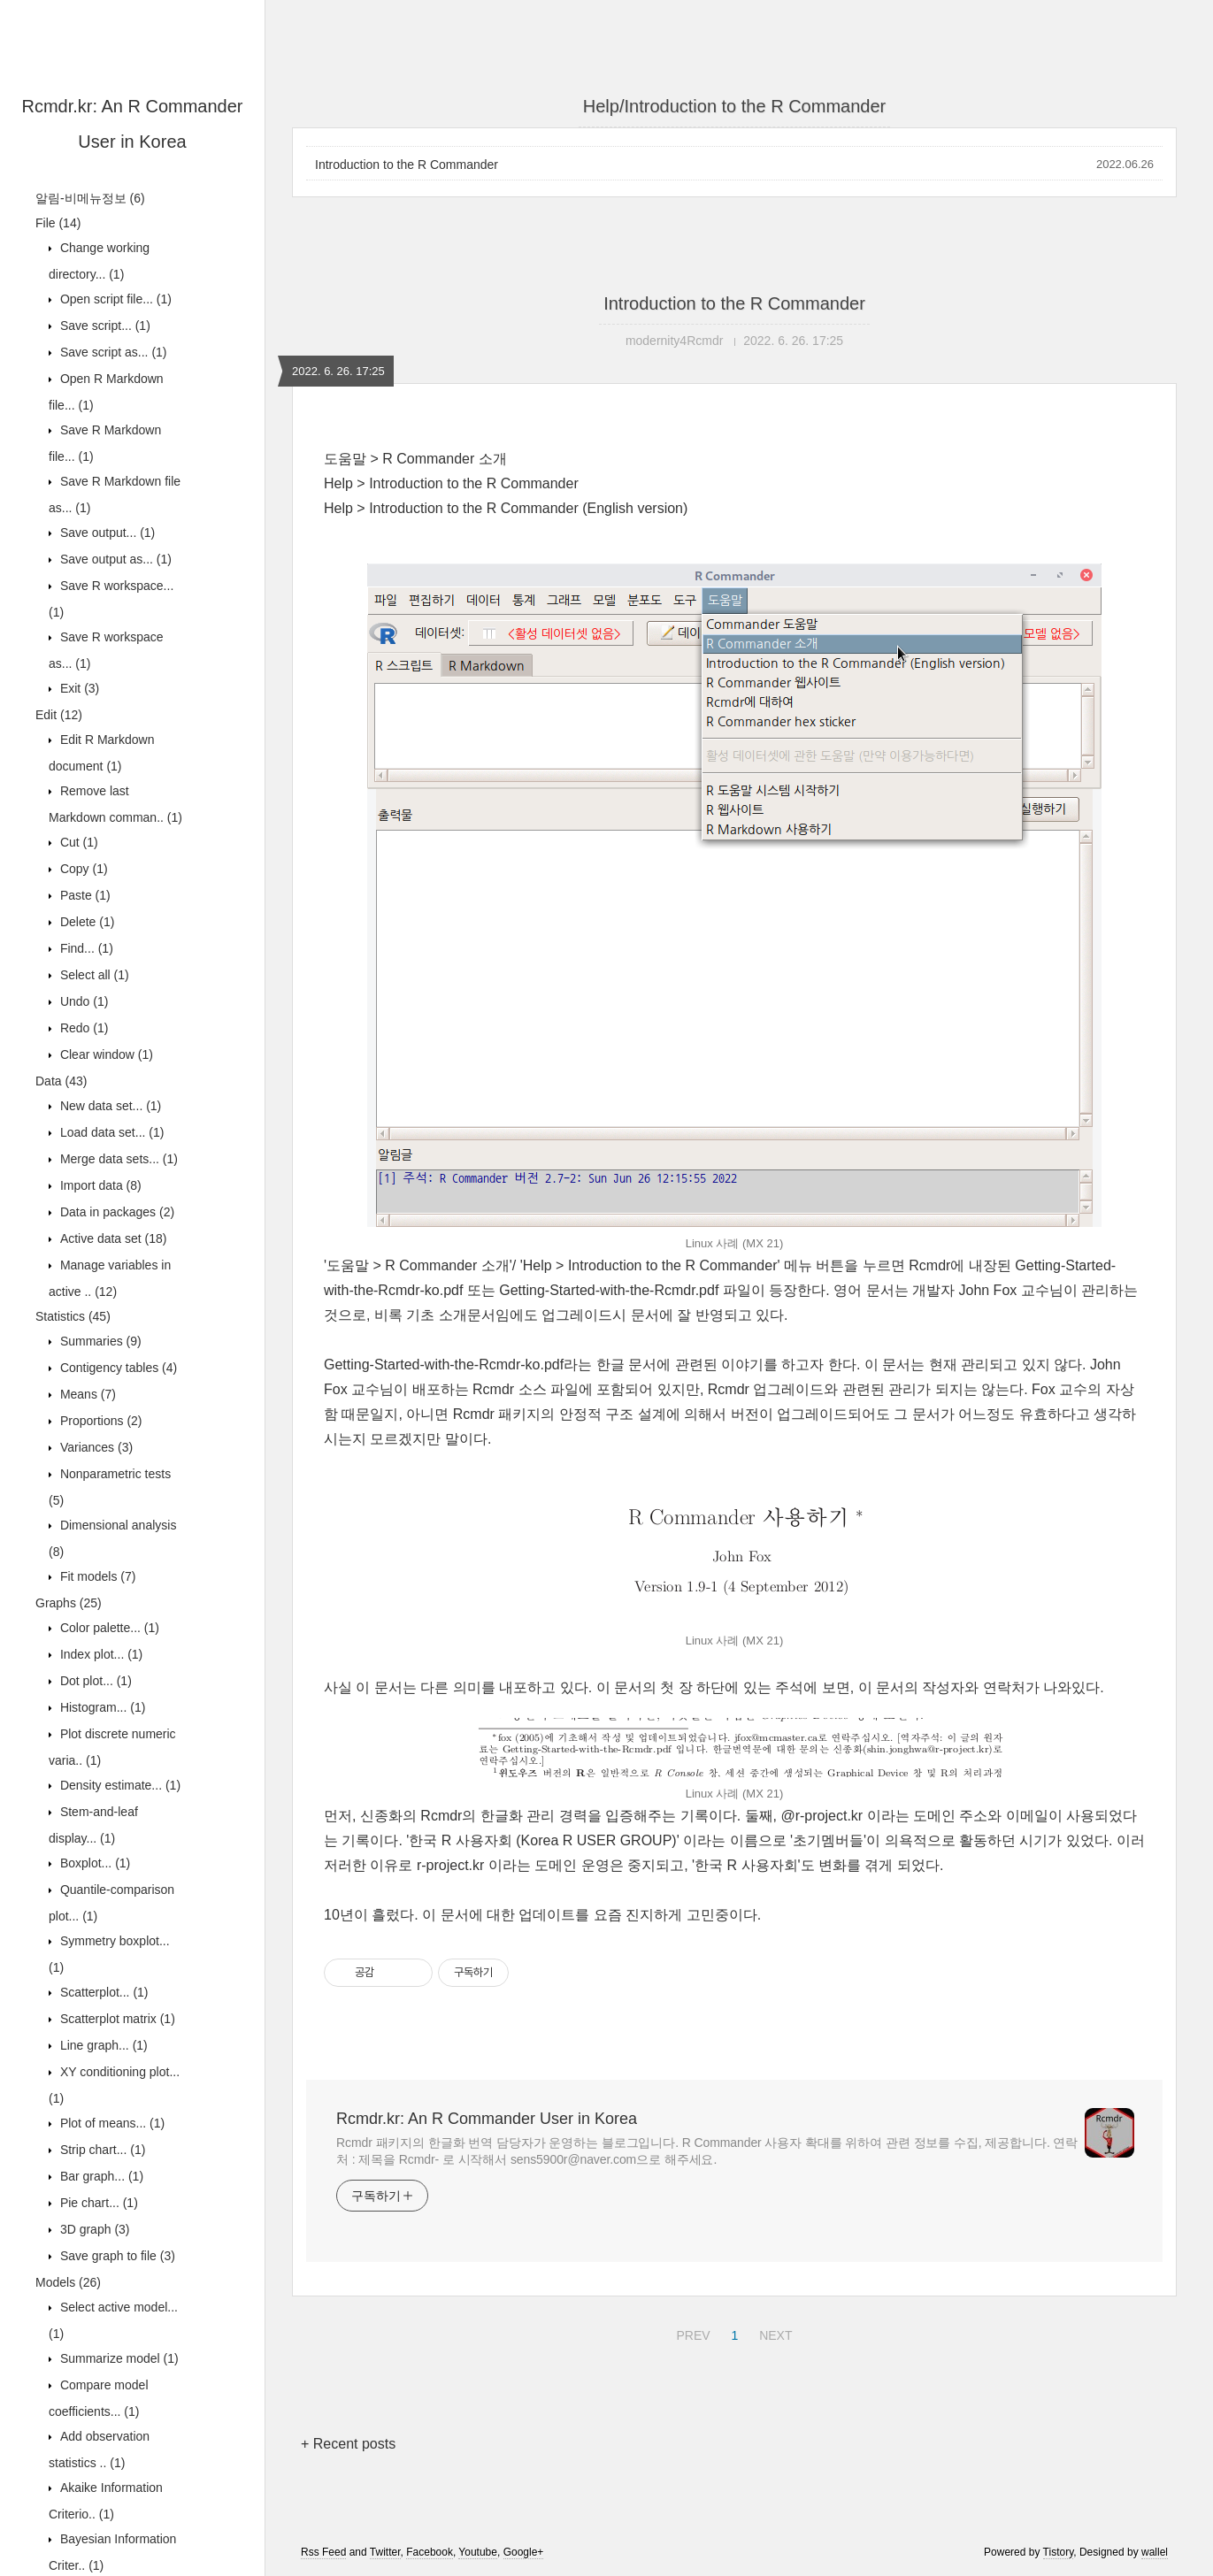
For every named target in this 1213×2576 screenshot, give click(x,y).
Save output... (106, 532)
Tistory (1058, 2552)
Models (68, 2282)
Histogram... (101, 1707)
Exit (78, 688)
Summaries (99, 1341)
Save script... (103, 325)
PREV (691, 2332)
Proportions (99, 1421)
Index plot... (99, 1654)
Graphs (68, 1603)
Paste (84, 895)
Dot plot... (94, 1681)
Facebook (429, 2552)
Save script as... (112, 352)
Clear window (105, 1054)
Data (61, 1081)
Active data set (112, 1238)
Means (86, 1394)
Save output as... (114, 559)
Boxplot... (93, 1863)
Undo (82, 1001)
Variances (95, 1447)
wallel (1154, 2552)
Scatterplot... (103, 1992)
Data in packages (115, 1212)
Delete (85, 922)
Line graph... (102, 2045)
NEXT (773, 2332)
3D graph (93, 2229)
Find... (85, 948)
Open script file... (114, 299)
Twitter (385, 2552)
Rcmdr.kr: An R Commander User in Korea (486, 2119)
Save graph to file (116, 2256)
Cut (77, 842)
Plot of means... (111, 2123)
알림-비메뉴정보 (90, 198)
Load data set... (110, 1132)
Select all (93, 975)
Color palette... (108, 1628)
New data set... (109, 1106)
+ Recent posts (348, 2443)
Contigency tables (117, 1368)
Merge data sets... (117, 1159)
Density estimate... (118, 1785)
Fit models (96, 1576)
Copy (82, 869)
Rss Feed (323, 2552)
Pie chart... (97, 2203)
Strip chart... (101, 2150)
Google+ (523, 2552)
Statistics (73, 1316)
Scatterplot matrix (116, 2019)
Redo (82, 1028)
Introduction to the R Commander (406, 164)
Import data (99, 1185)
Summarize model (118, 2358)
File (58, 223)
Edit (58, 715)
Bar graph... (100, 2176)
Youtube (477, 2552)
